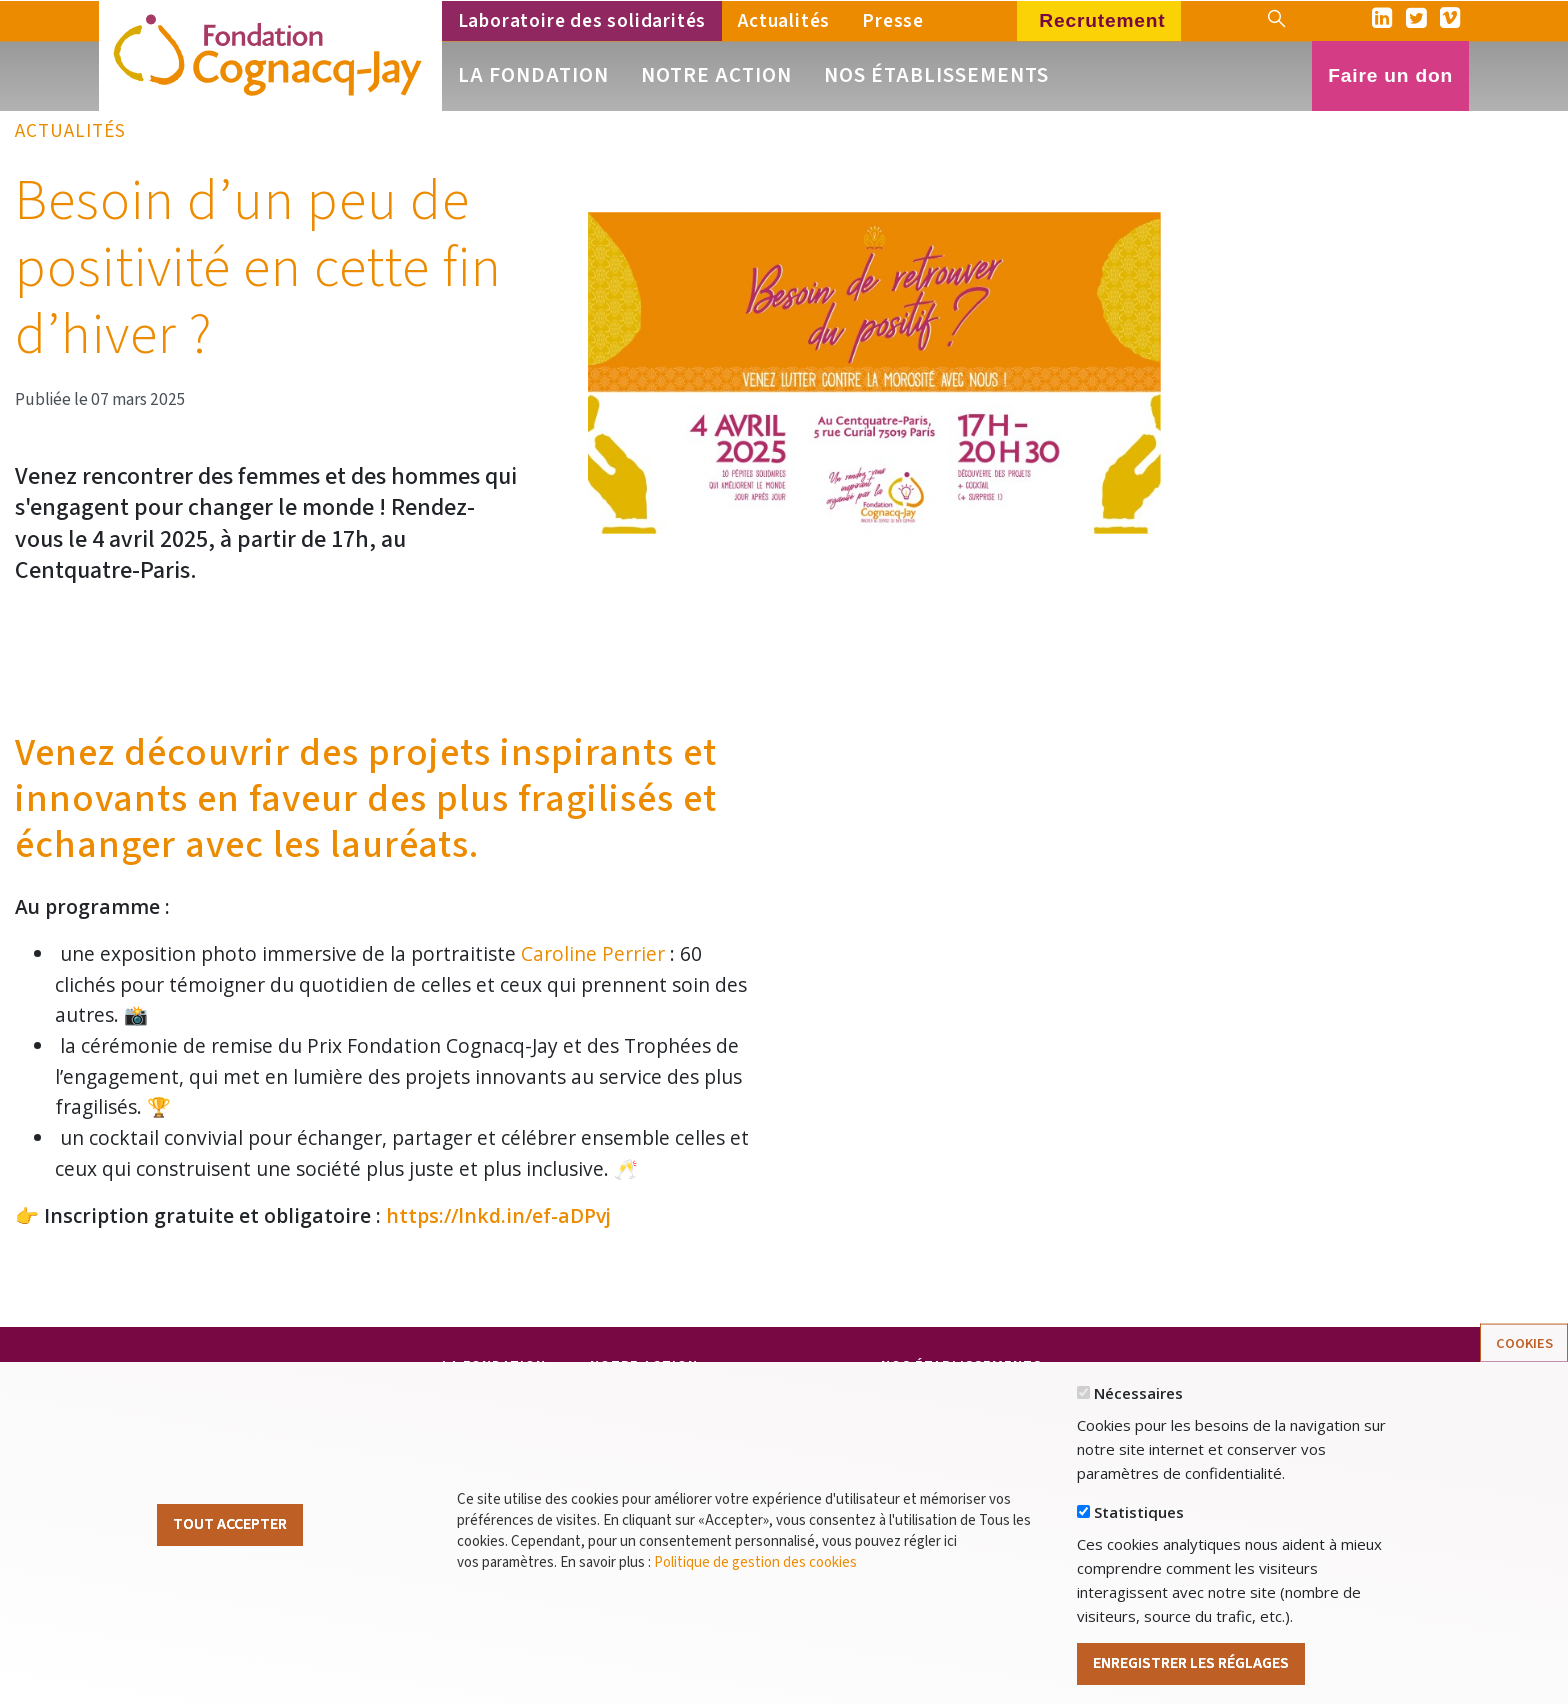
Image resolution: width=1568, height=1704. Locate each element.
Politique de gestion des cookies (755, 1572)
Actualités (784, 21)
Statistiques (1139, 1523)
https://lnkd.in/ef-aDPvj (498, 1215)
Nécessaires (1138, 1404)
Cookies (1524, 1354)
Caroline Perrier (593, 953)
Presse (893, 21)
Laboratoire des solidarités (582, 21)
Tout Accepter (230, 1535)
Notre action (716, 75)
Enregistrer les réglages (1191, 1674)
